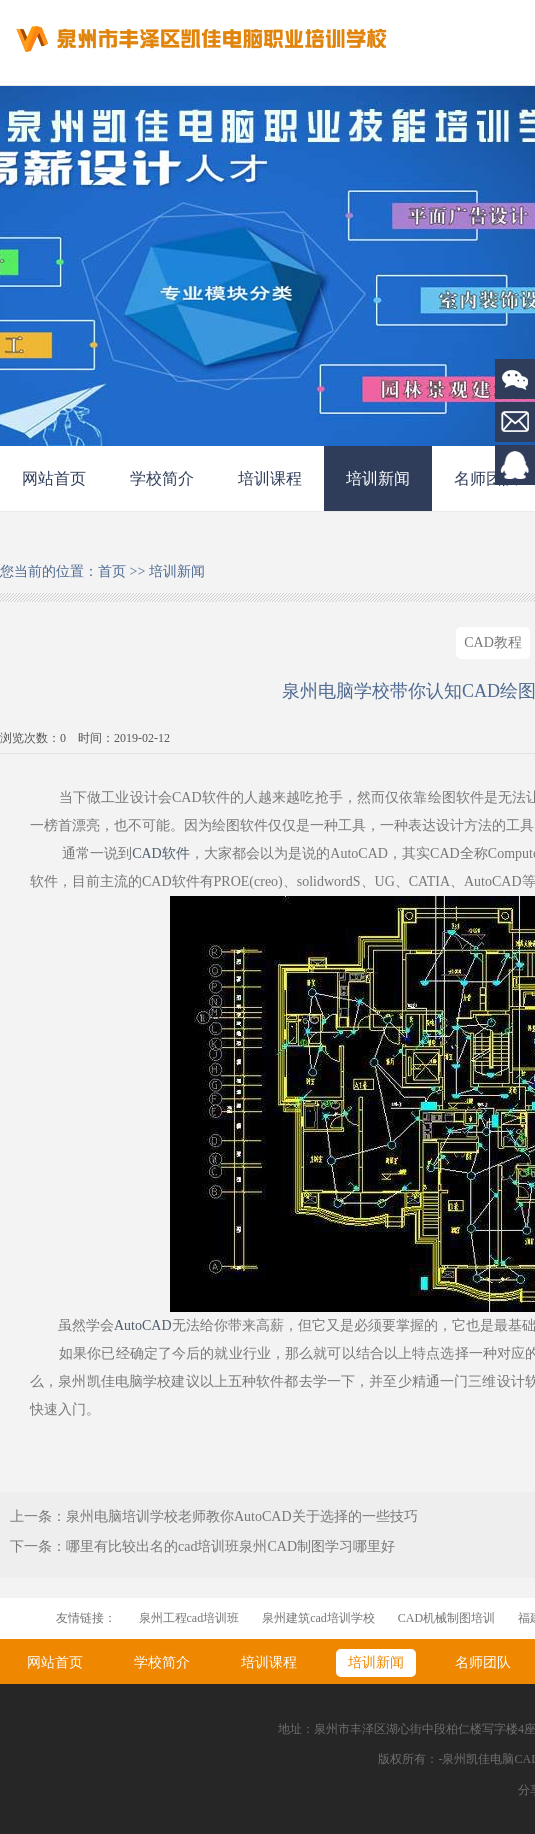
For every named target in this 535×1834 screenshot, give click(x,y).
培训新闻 (378, 478)
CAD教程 (493, 642)
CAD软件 (161, 853)
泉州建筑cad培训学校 (318, 1618)
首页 (112, 571)
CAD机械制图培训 (446, 1618)
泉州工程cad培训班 (189, 1618)
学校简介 (162, 478)
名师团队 (483, 1662)
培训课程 (270, 478)
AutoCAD (143, 1325)
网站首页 (54, 478)
